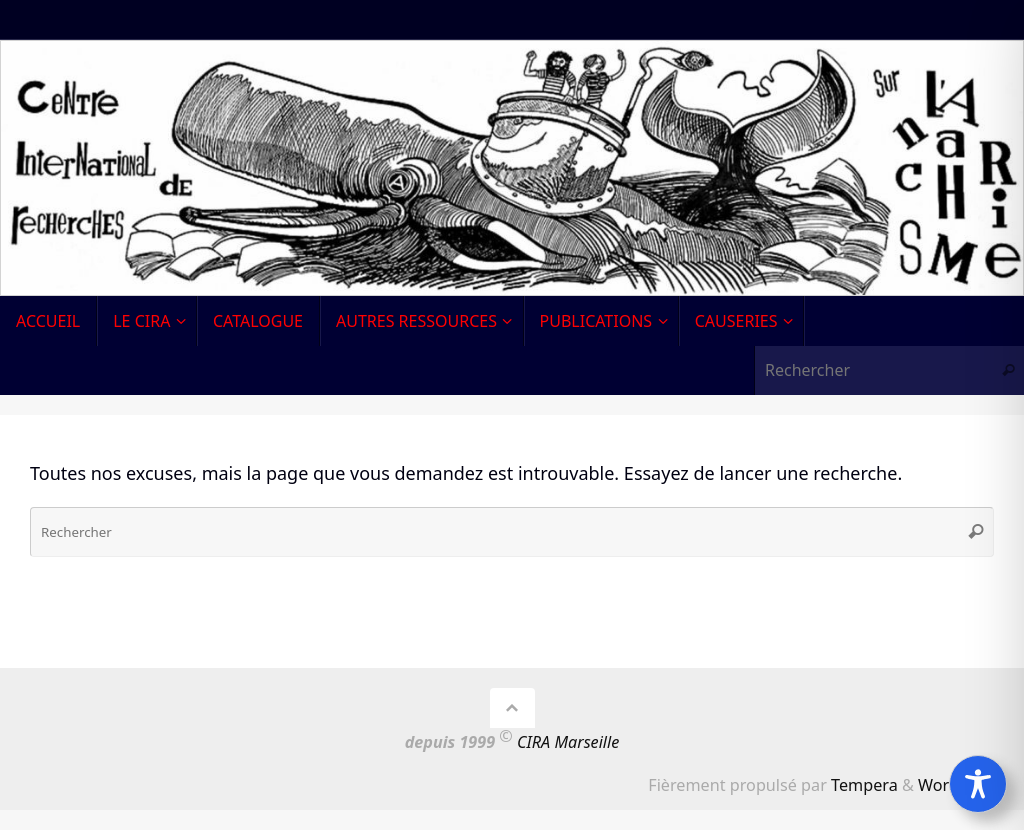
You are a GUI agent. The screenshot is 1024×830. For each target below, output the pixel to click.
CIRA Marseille (568, 742)
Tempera (864, 785)
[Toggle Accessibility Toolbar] (978, 784)
